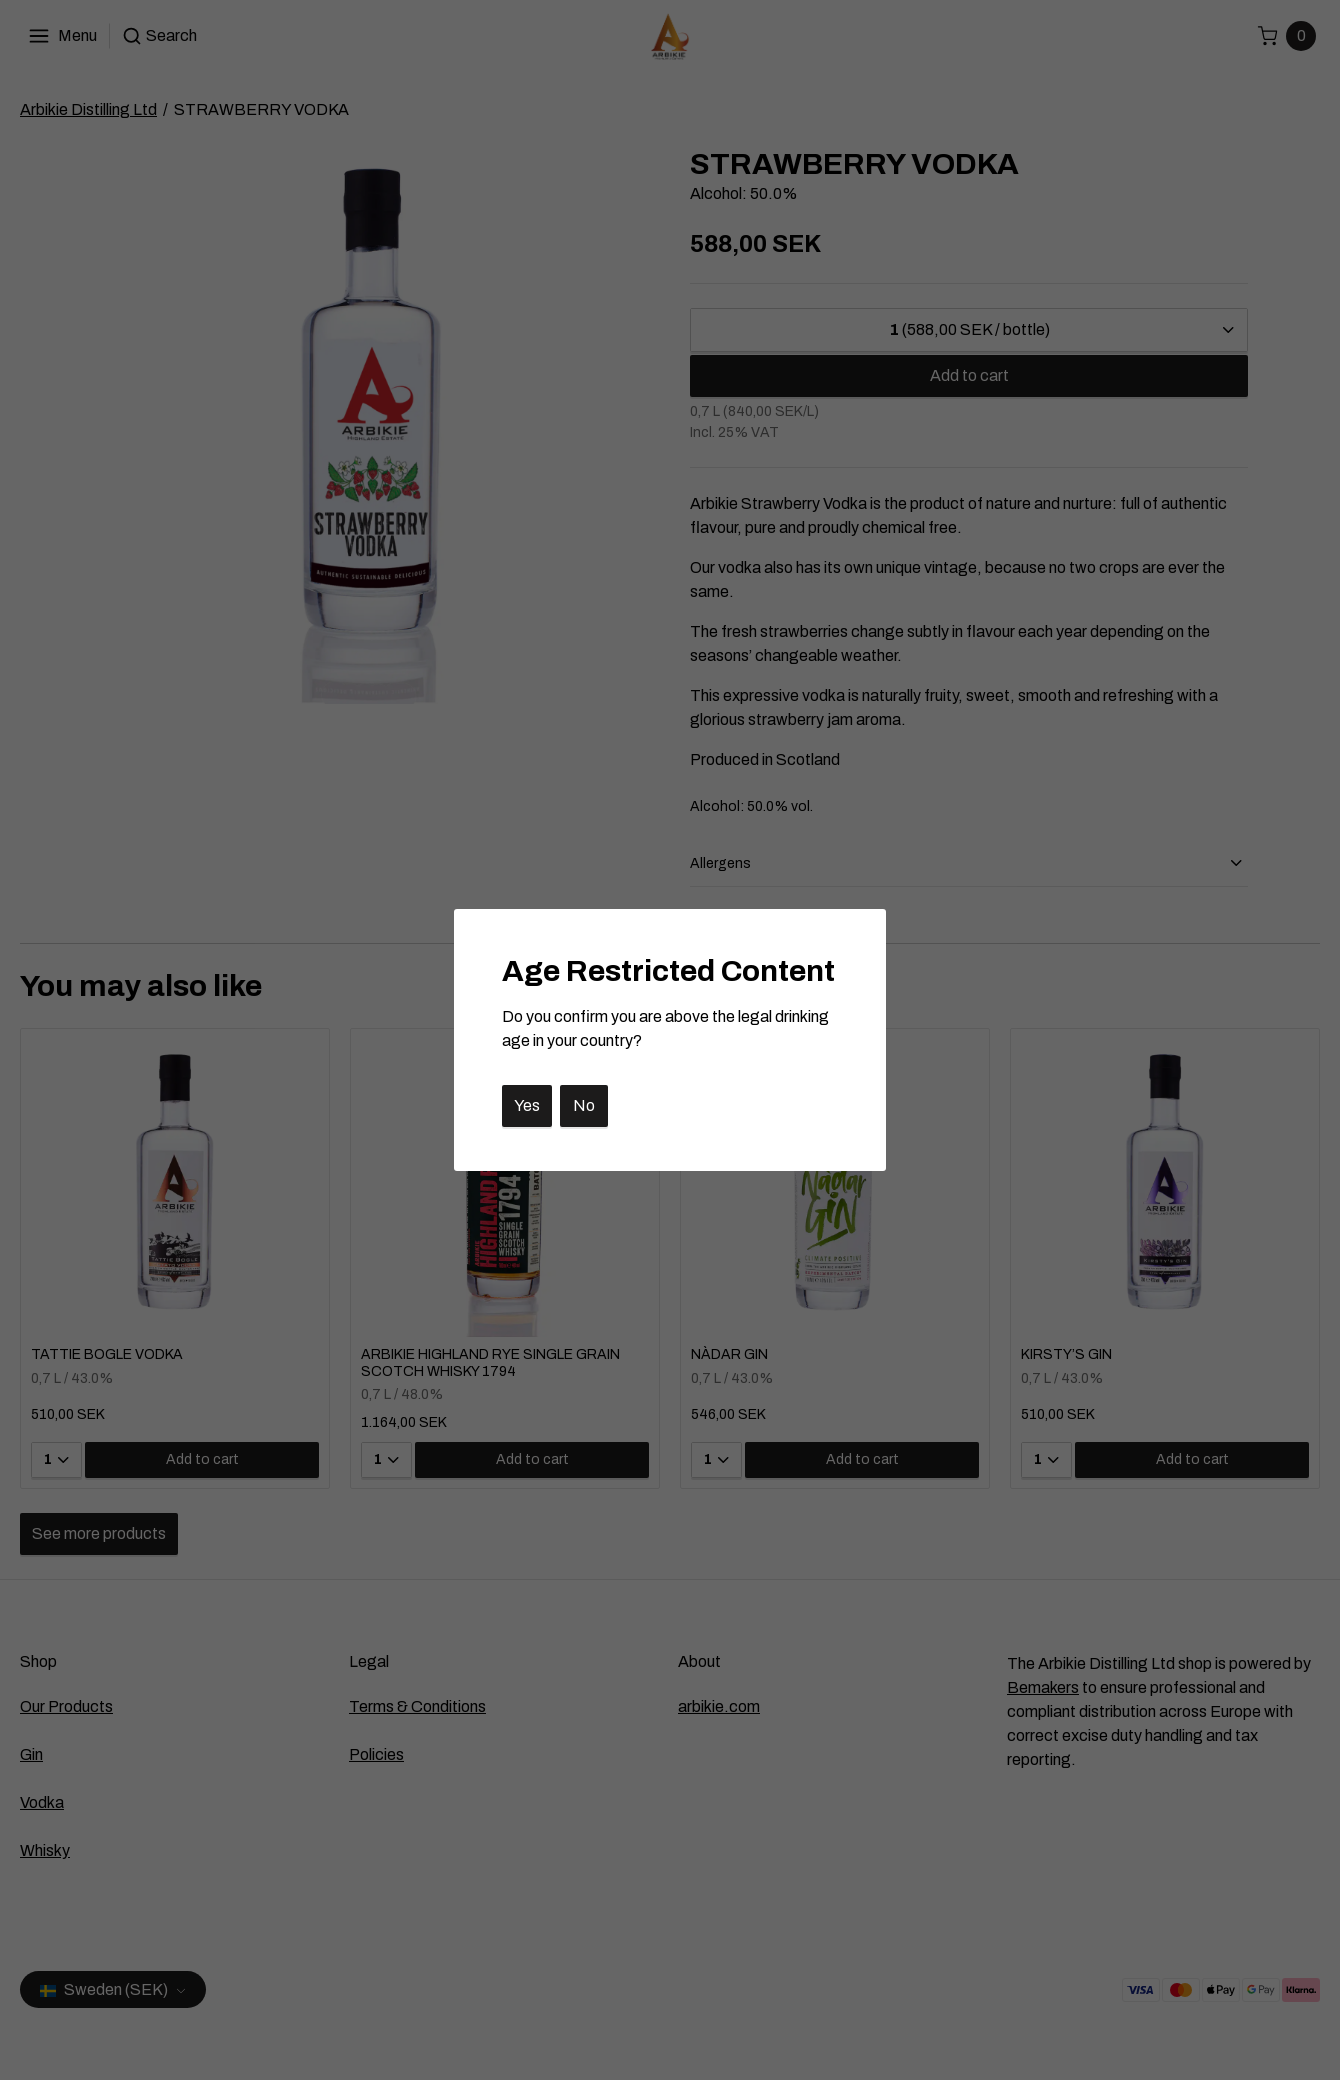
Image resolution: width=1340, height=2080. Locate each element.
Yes (527, 1105)
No (584, 1105)
